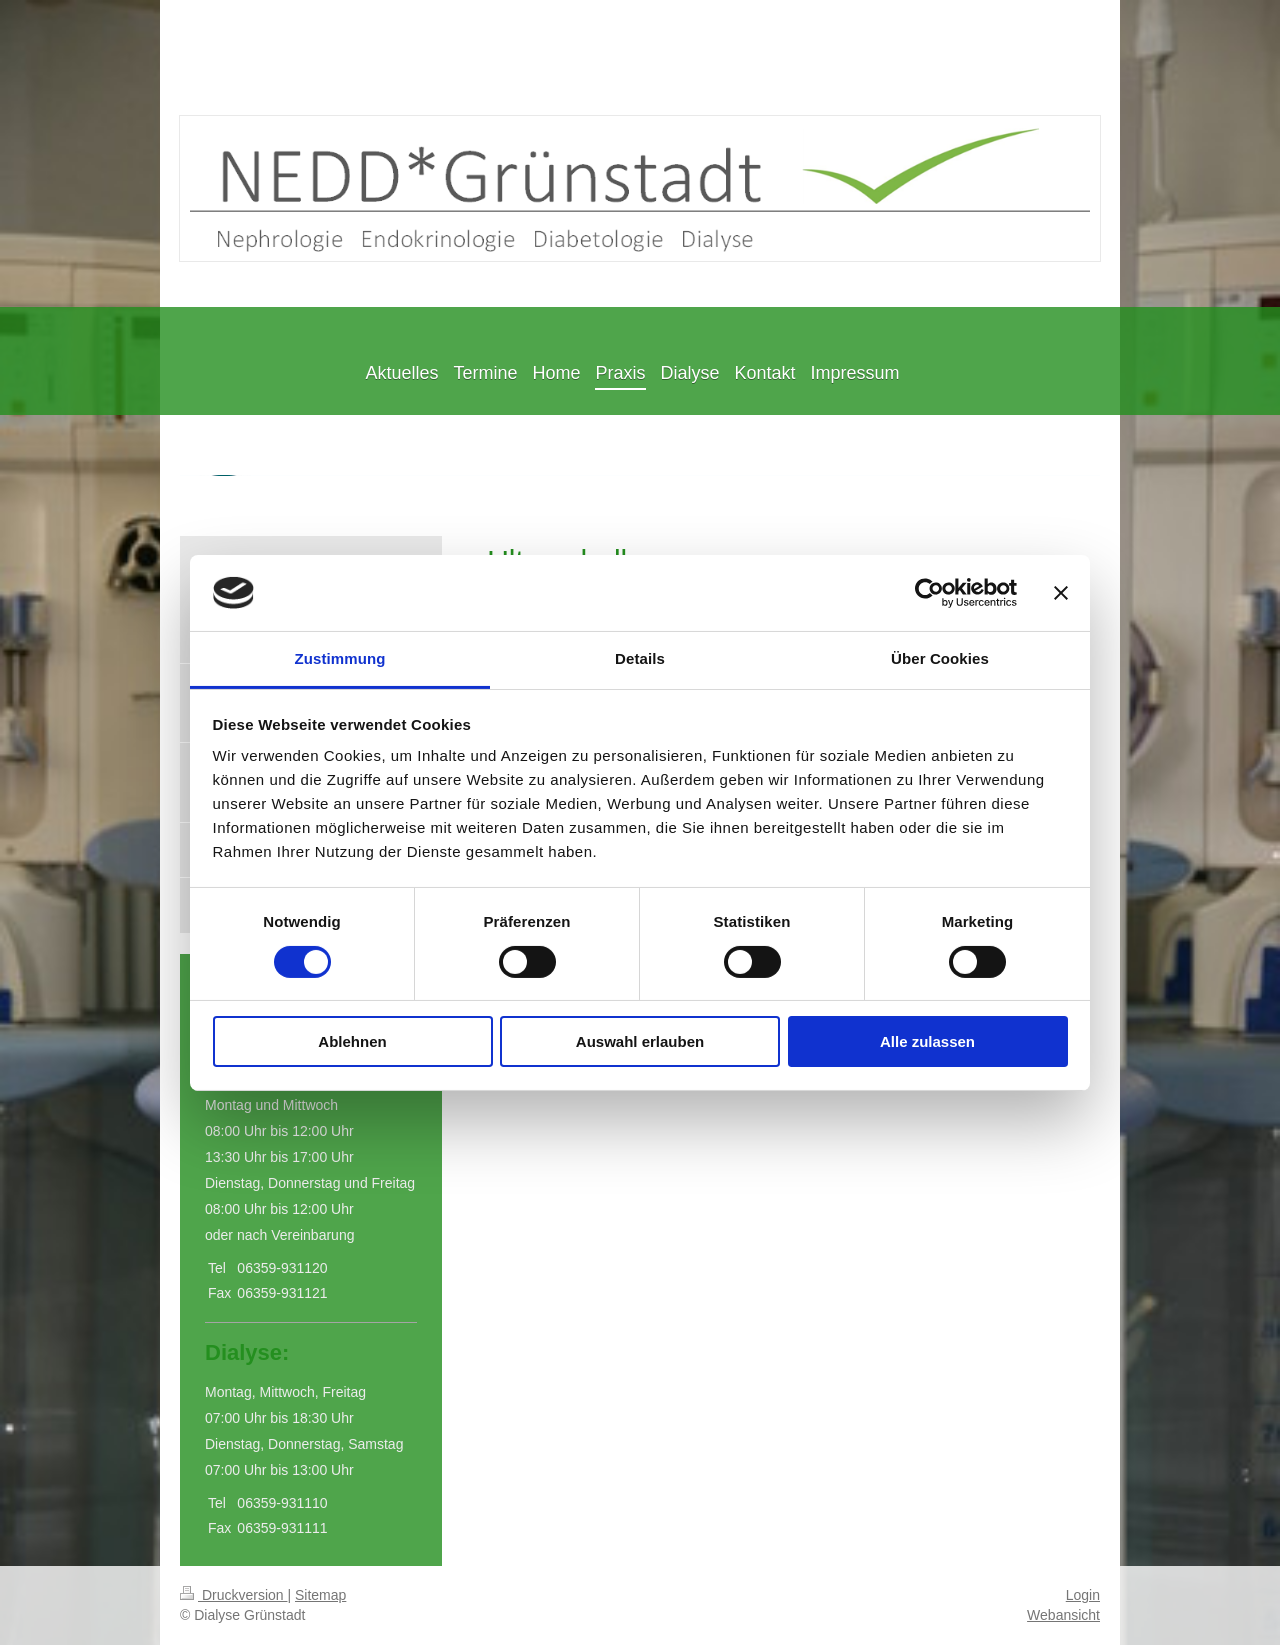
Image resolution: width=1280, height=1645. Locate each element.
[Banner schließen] (1061, 593)
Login (1083, 1595)
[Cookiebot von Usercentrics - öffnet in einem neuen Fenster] (929, 593)
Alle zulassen (927, 1041)
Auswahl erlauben (640, 1041)
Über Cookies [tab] (940, 658)
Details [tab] (640, 658)
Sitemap (320, 1595)
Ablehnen (352, 1041)
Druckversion (233, 1595)
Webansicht (1063, 1615)
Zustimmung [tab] (340, 658)
